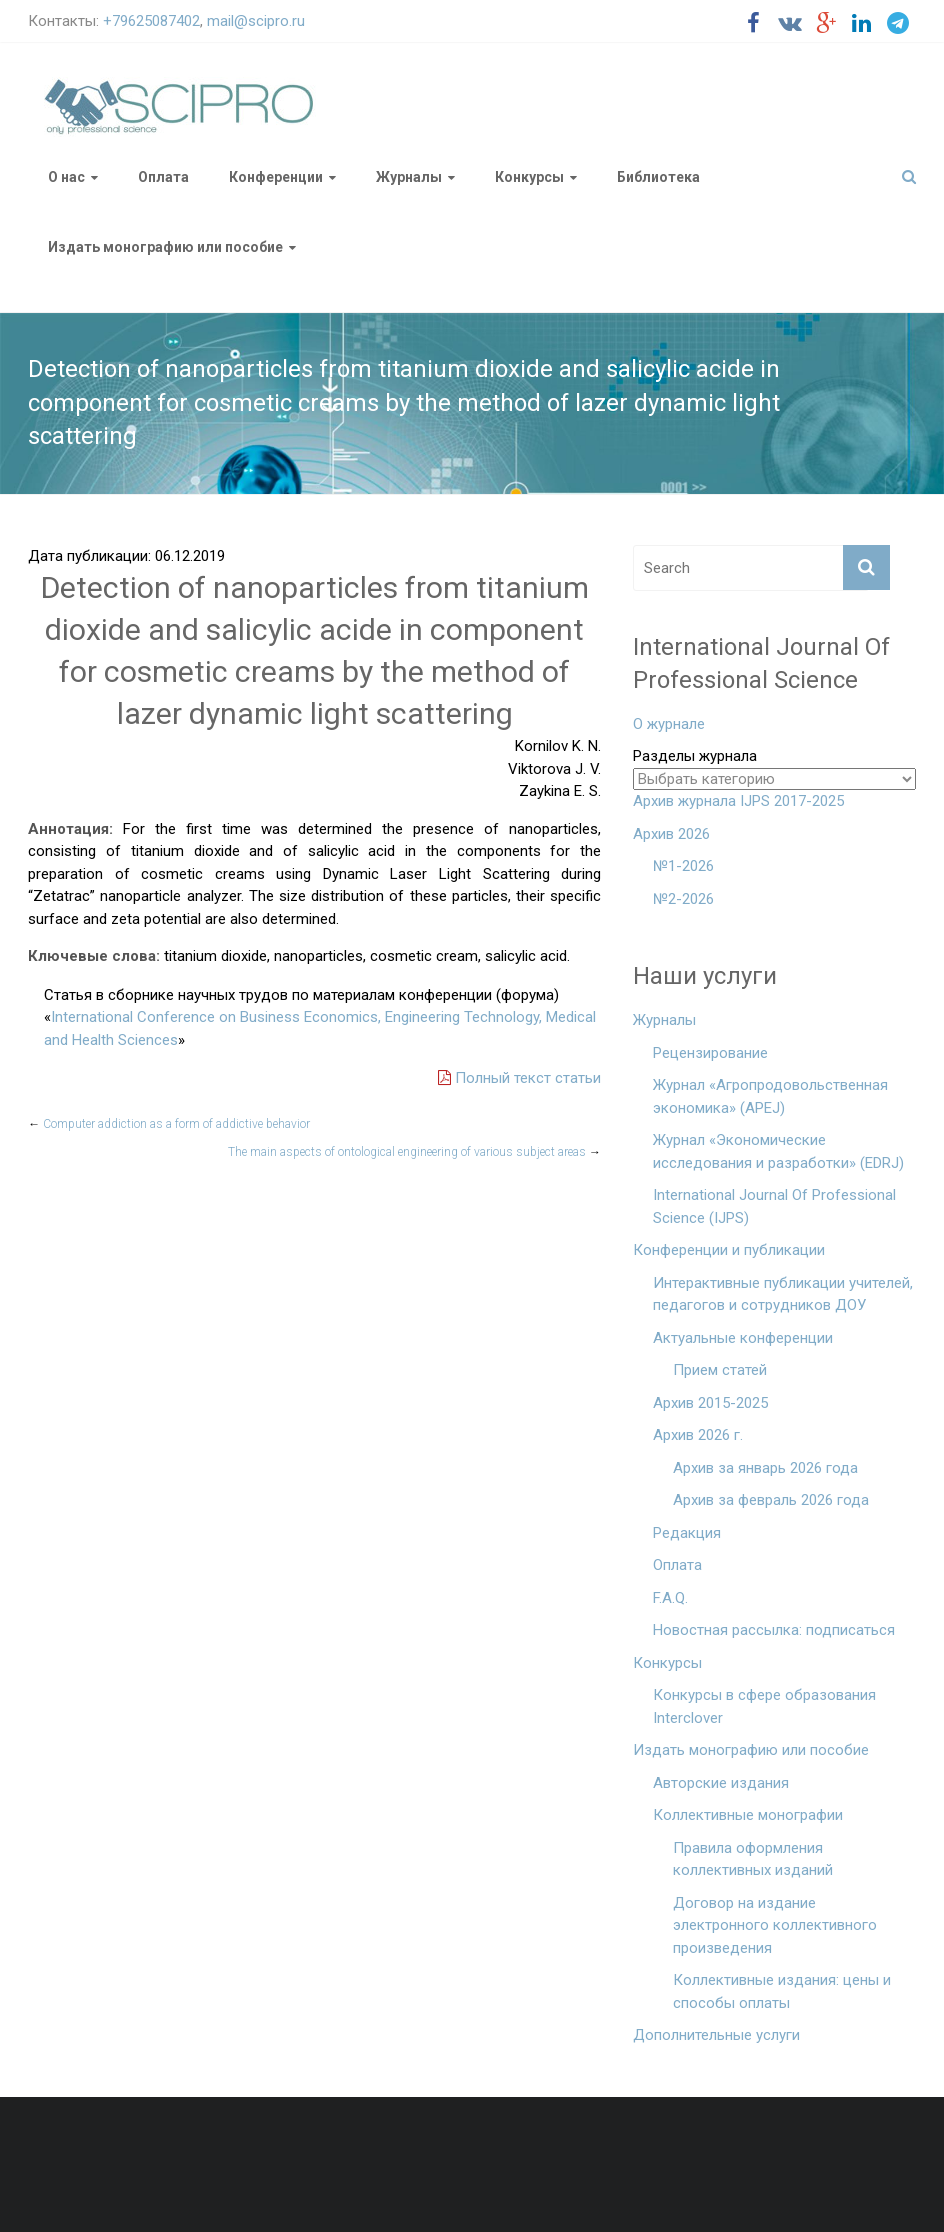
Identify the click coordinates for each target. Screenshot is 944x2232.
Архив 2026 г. (698, 1435)
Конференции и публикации (729, 1250)
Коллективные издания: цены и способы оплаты (782, 1991)
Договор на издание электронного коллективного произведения (775, 1925)
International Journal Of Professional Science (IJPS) (774, 1206)
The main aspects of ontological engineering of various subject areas (414, 1152)
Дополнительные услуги (716, 2035)
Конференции (276, 177)
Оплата (163, 177)
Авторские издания (721, 1783)
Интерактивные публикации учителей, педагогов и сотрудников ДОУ (783, 1294)
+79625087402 (151, 21)
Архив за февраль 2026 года (771, 1500)
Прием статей (720, 1370)
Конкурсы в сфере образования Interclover (764, 1706)
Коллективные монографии (748, 1815)
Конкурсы (529, 177)
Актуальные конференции (743, 1338)
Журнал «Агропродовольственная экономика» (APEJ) (770, 1096)
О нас (66, 177)
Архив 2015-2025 (710, 1403)
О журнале (669, 724)
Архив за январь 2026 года (765, 1468)
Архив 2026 (671, 834)
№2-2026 (683, 899)
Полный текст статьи (519, 1078)
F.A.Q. (670, 1598)
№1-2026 (683, 866)
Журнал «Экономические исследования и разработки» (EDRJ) (778, 1151)
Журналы (409, 177)
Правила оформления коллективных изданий (753, 1859)
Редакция (687, 1533)
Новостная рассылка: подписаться (774, 1630)
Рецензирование (710, 1053)
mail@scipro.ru (256, 21)
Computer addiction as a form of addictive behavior (169, 1124)
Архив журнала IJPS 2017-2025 (738, 801)
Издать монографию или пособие (165, 247)
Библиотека (658, 177)
